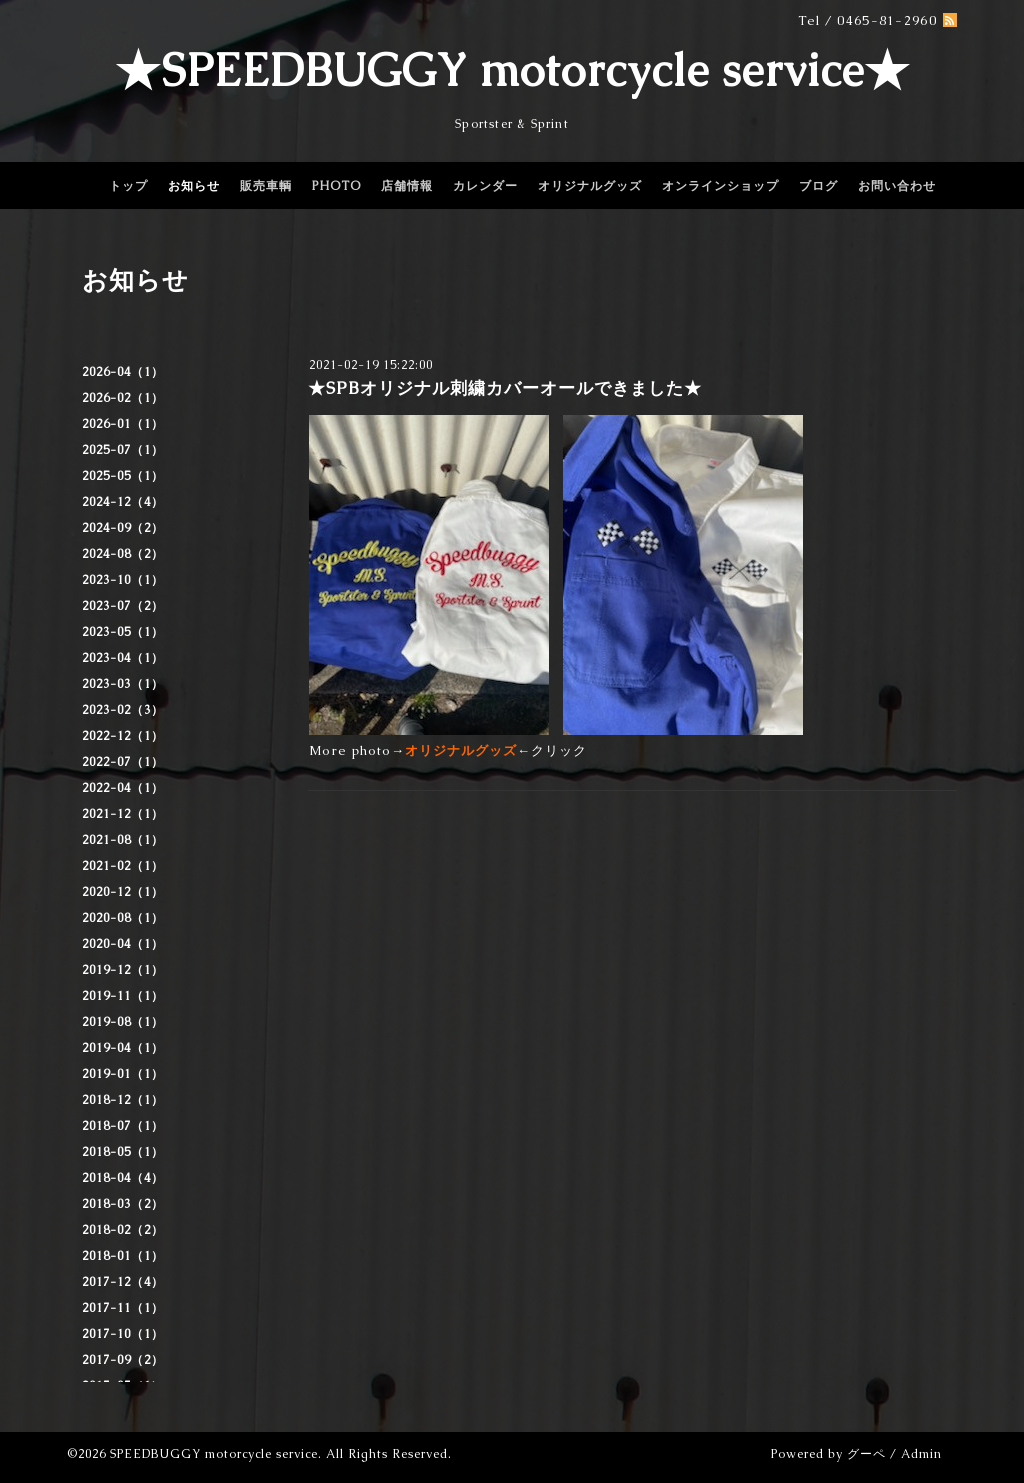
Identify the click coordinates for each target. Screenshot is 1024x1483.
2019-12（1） (123, 970)
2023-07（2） (123, 606)
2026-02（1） (123, 398)
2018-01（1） (123, 1256)
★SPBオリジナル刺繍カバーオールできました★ (505, 388)
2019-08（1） (123, 1022)
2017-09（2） (123, 1360)
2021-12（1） (123, 814)
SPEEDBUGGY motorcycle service (214, 1454)
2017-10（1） (123, 1334)
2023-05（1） (123, 632)
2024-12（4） (123, 502)
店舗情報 (407, 186)
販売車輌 (266, 186)
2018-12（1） (123, 1100)
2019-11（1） (123, 996)
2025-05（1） (123, 476)
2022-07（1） (123, 762)
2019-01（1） (123, 1074)
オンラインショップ (720, 186)
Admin (921, 1454)
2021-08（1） (123, 840)
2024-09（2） (123, 528)
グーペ (866, 1454)
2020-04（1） (123, 944)
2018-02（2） (123, 1230)
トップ (128, 186)
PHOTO (336, 186)
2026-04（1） (123, 372)
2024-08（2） (123, 554)
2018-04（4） (123, 1178)
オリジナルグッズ (590, 186)
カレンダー (485, 186)
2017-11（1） (123, 1308)
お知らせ (194, 186)
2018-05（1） (123, 1152)
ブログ (818, 186)
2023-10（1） (123, 580)
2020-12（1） (123, 892)
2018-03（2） (123, 1204)
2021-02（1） (123, 866)
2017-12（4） (123, 1282)
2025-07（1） (123, 450)
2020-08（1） (123, 918)
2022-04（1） (123, 788)
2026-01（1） (123, 424)
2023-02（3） (123, 710)
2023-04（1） (123, 658)
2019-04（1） (123, 1048)
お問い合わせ (897, 186)
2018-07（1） (123, 1126)
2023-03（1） (123, 684)
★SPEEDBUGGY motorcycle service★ (512, 70)
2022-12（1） (123, 736)
